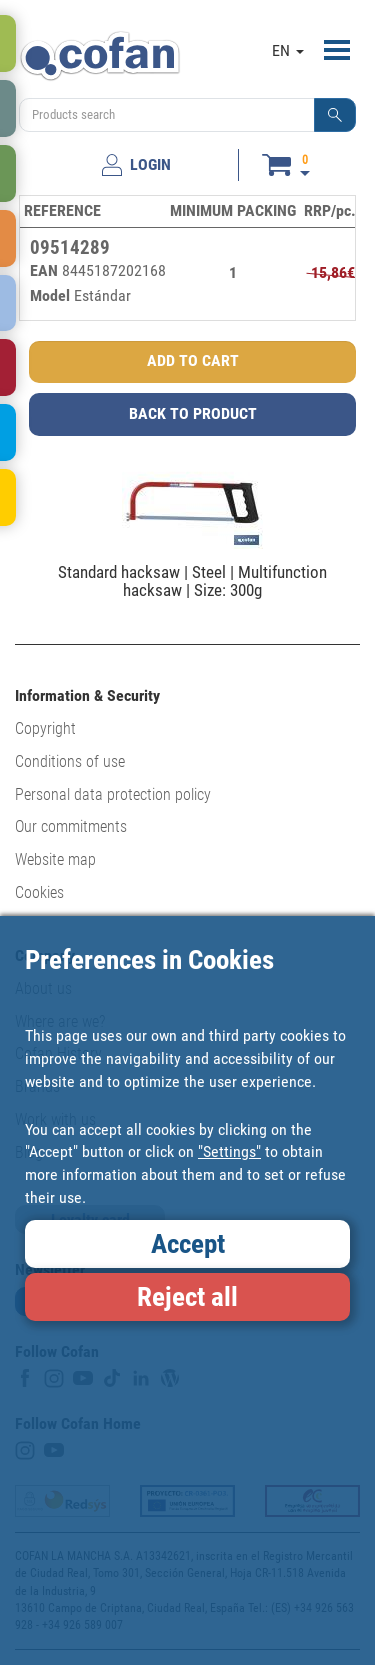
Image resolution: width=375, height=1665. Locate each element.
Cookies (39, 892)
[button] (335, 115)
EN (288, 50)
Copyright (45, 728)
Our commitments (71, 826)
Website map (55, 859)
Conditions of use (70, 761)
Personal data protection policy (113, 794)
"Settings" (229, 1151)
